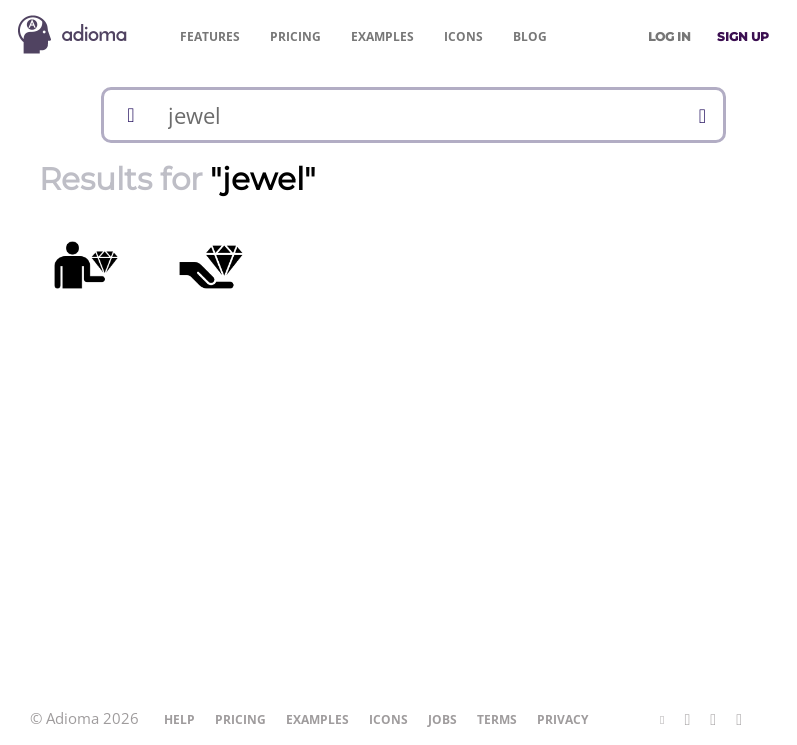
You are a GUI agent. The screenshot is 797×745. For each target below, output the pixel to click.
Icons (463, 36)
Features (210, 36)
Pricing (295, 36)
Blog (530, 36)
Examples (382, 36)
